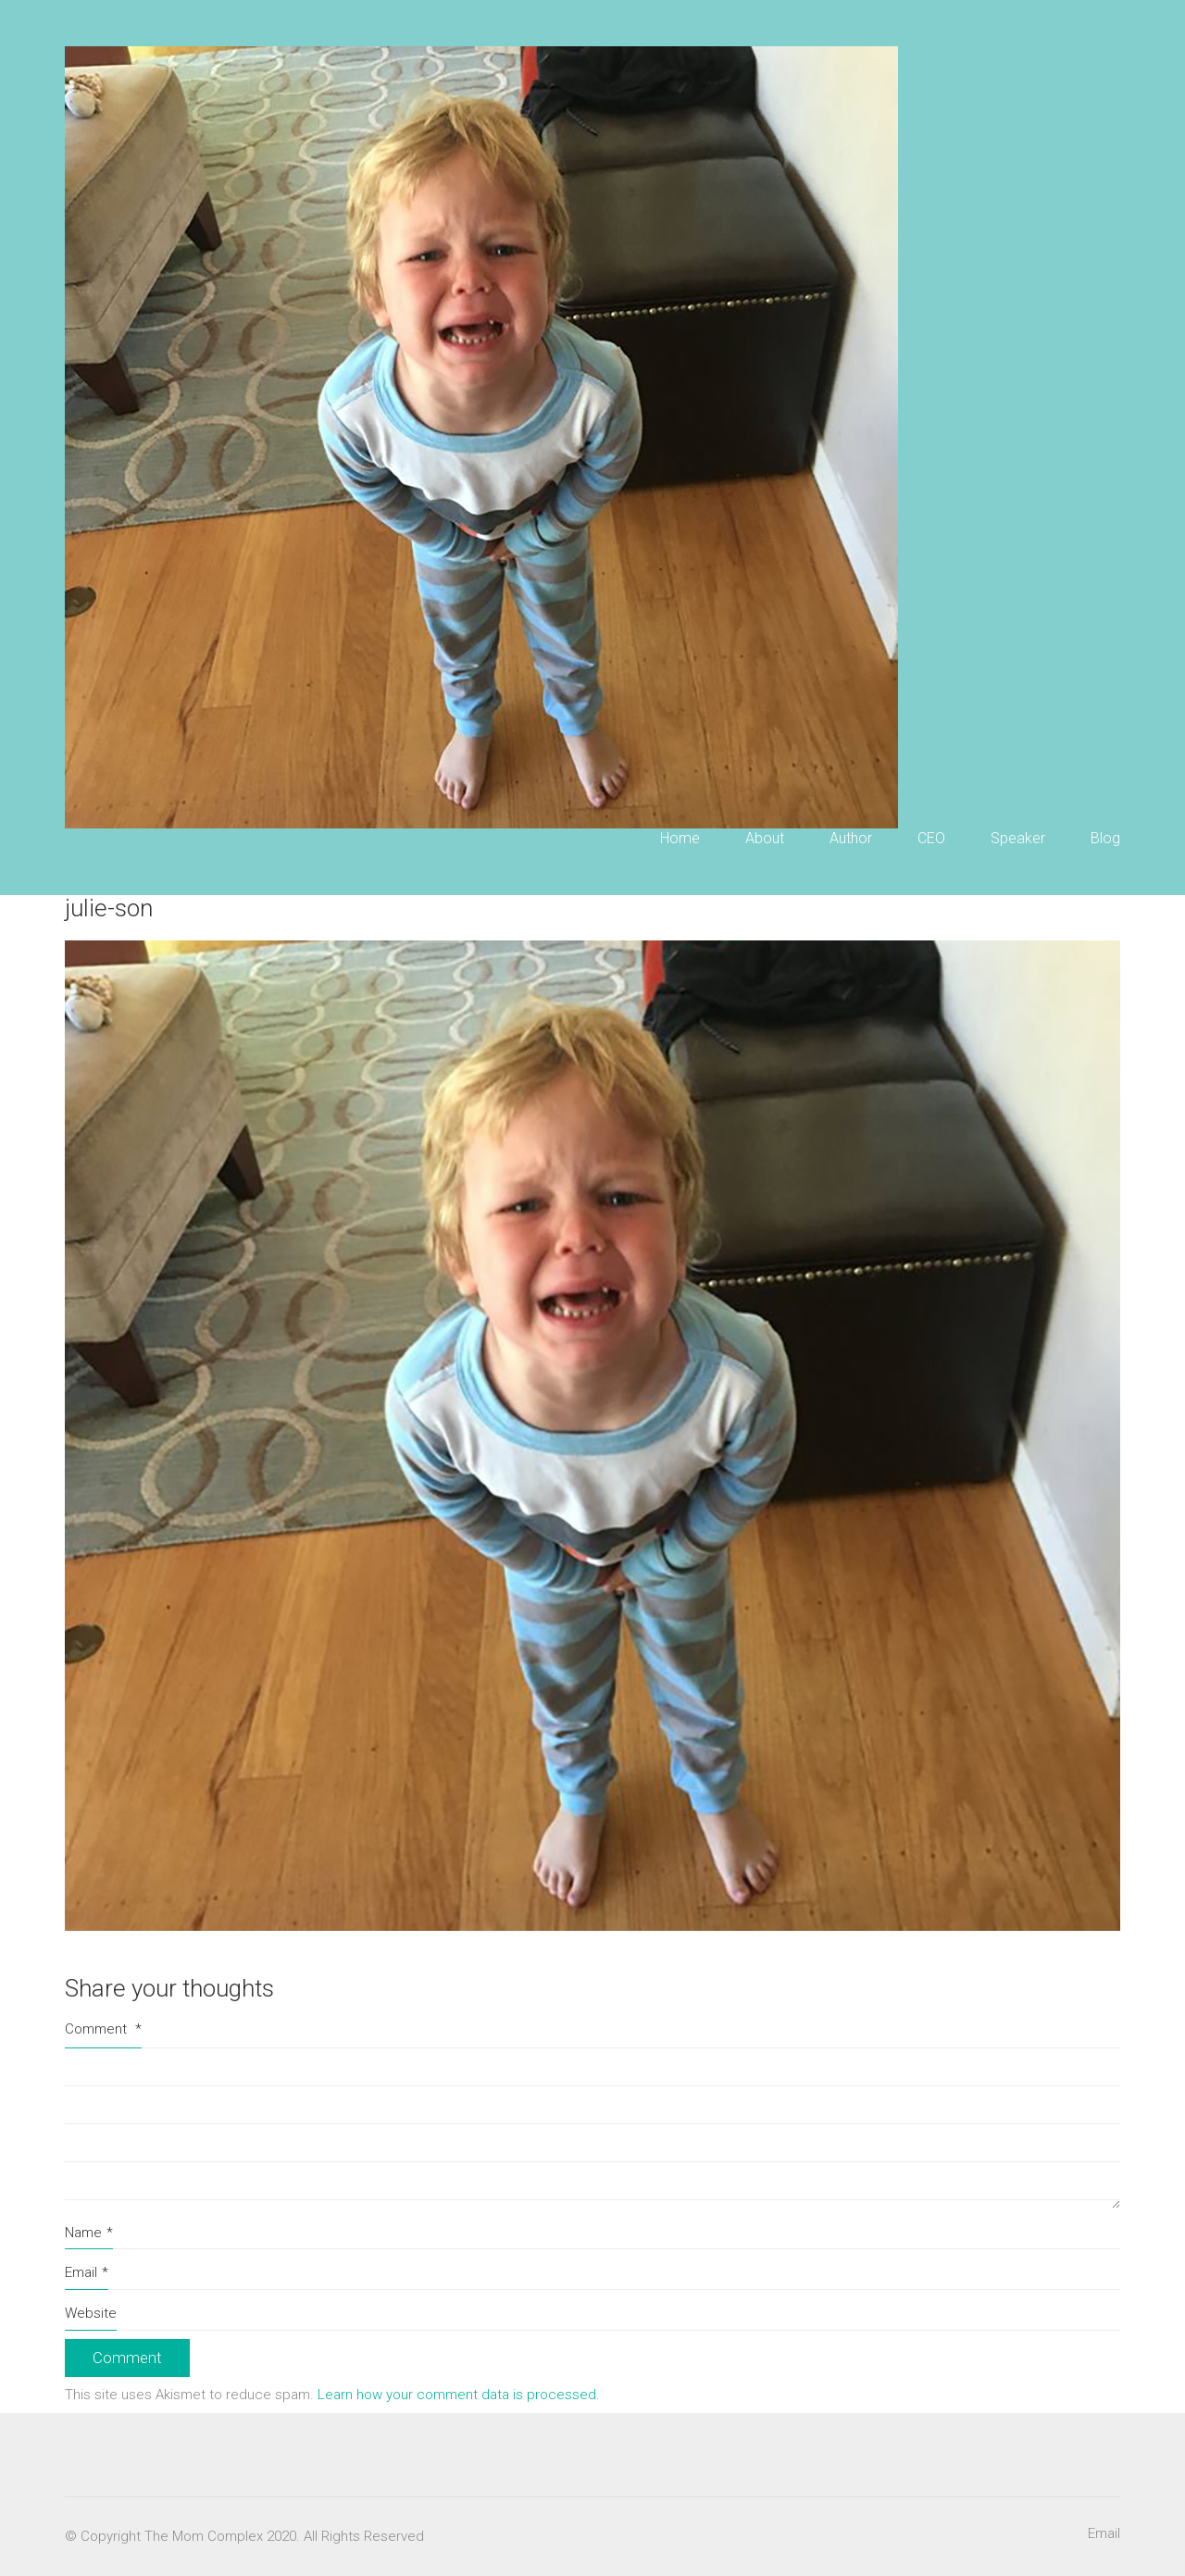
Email (86, 2273)
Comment (103, 2029)
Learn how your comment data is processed (457, 2394)
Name (89, 2233)
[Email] (1104, 2534)
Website (91, 2313)
